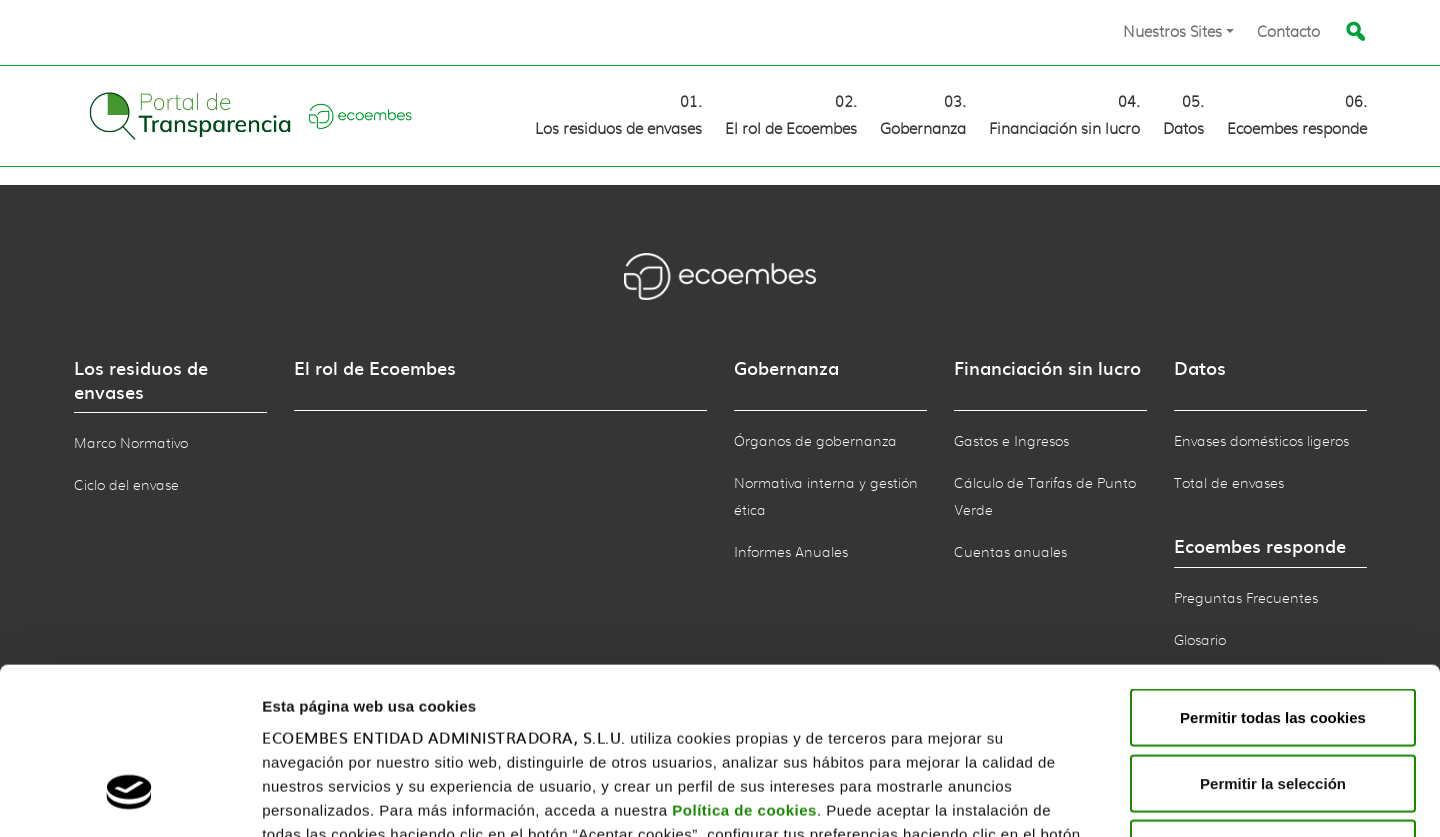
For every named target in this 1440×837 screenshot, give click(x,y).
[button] (1178, 32)
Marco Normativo (131, 444)
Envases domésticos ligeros (1261, 442)
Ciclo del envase (126, 486)
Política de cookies (744, 667)
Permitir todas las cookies (1273, 574)
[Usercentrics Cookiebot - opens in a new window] (129, 798)
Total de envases (1229, 484)
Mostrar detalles (1258, 797)
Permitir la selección (1273, 640)
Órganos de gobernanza (815, 442)
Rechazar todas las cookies (1273, 705)
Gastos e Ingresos (1011, 442)
